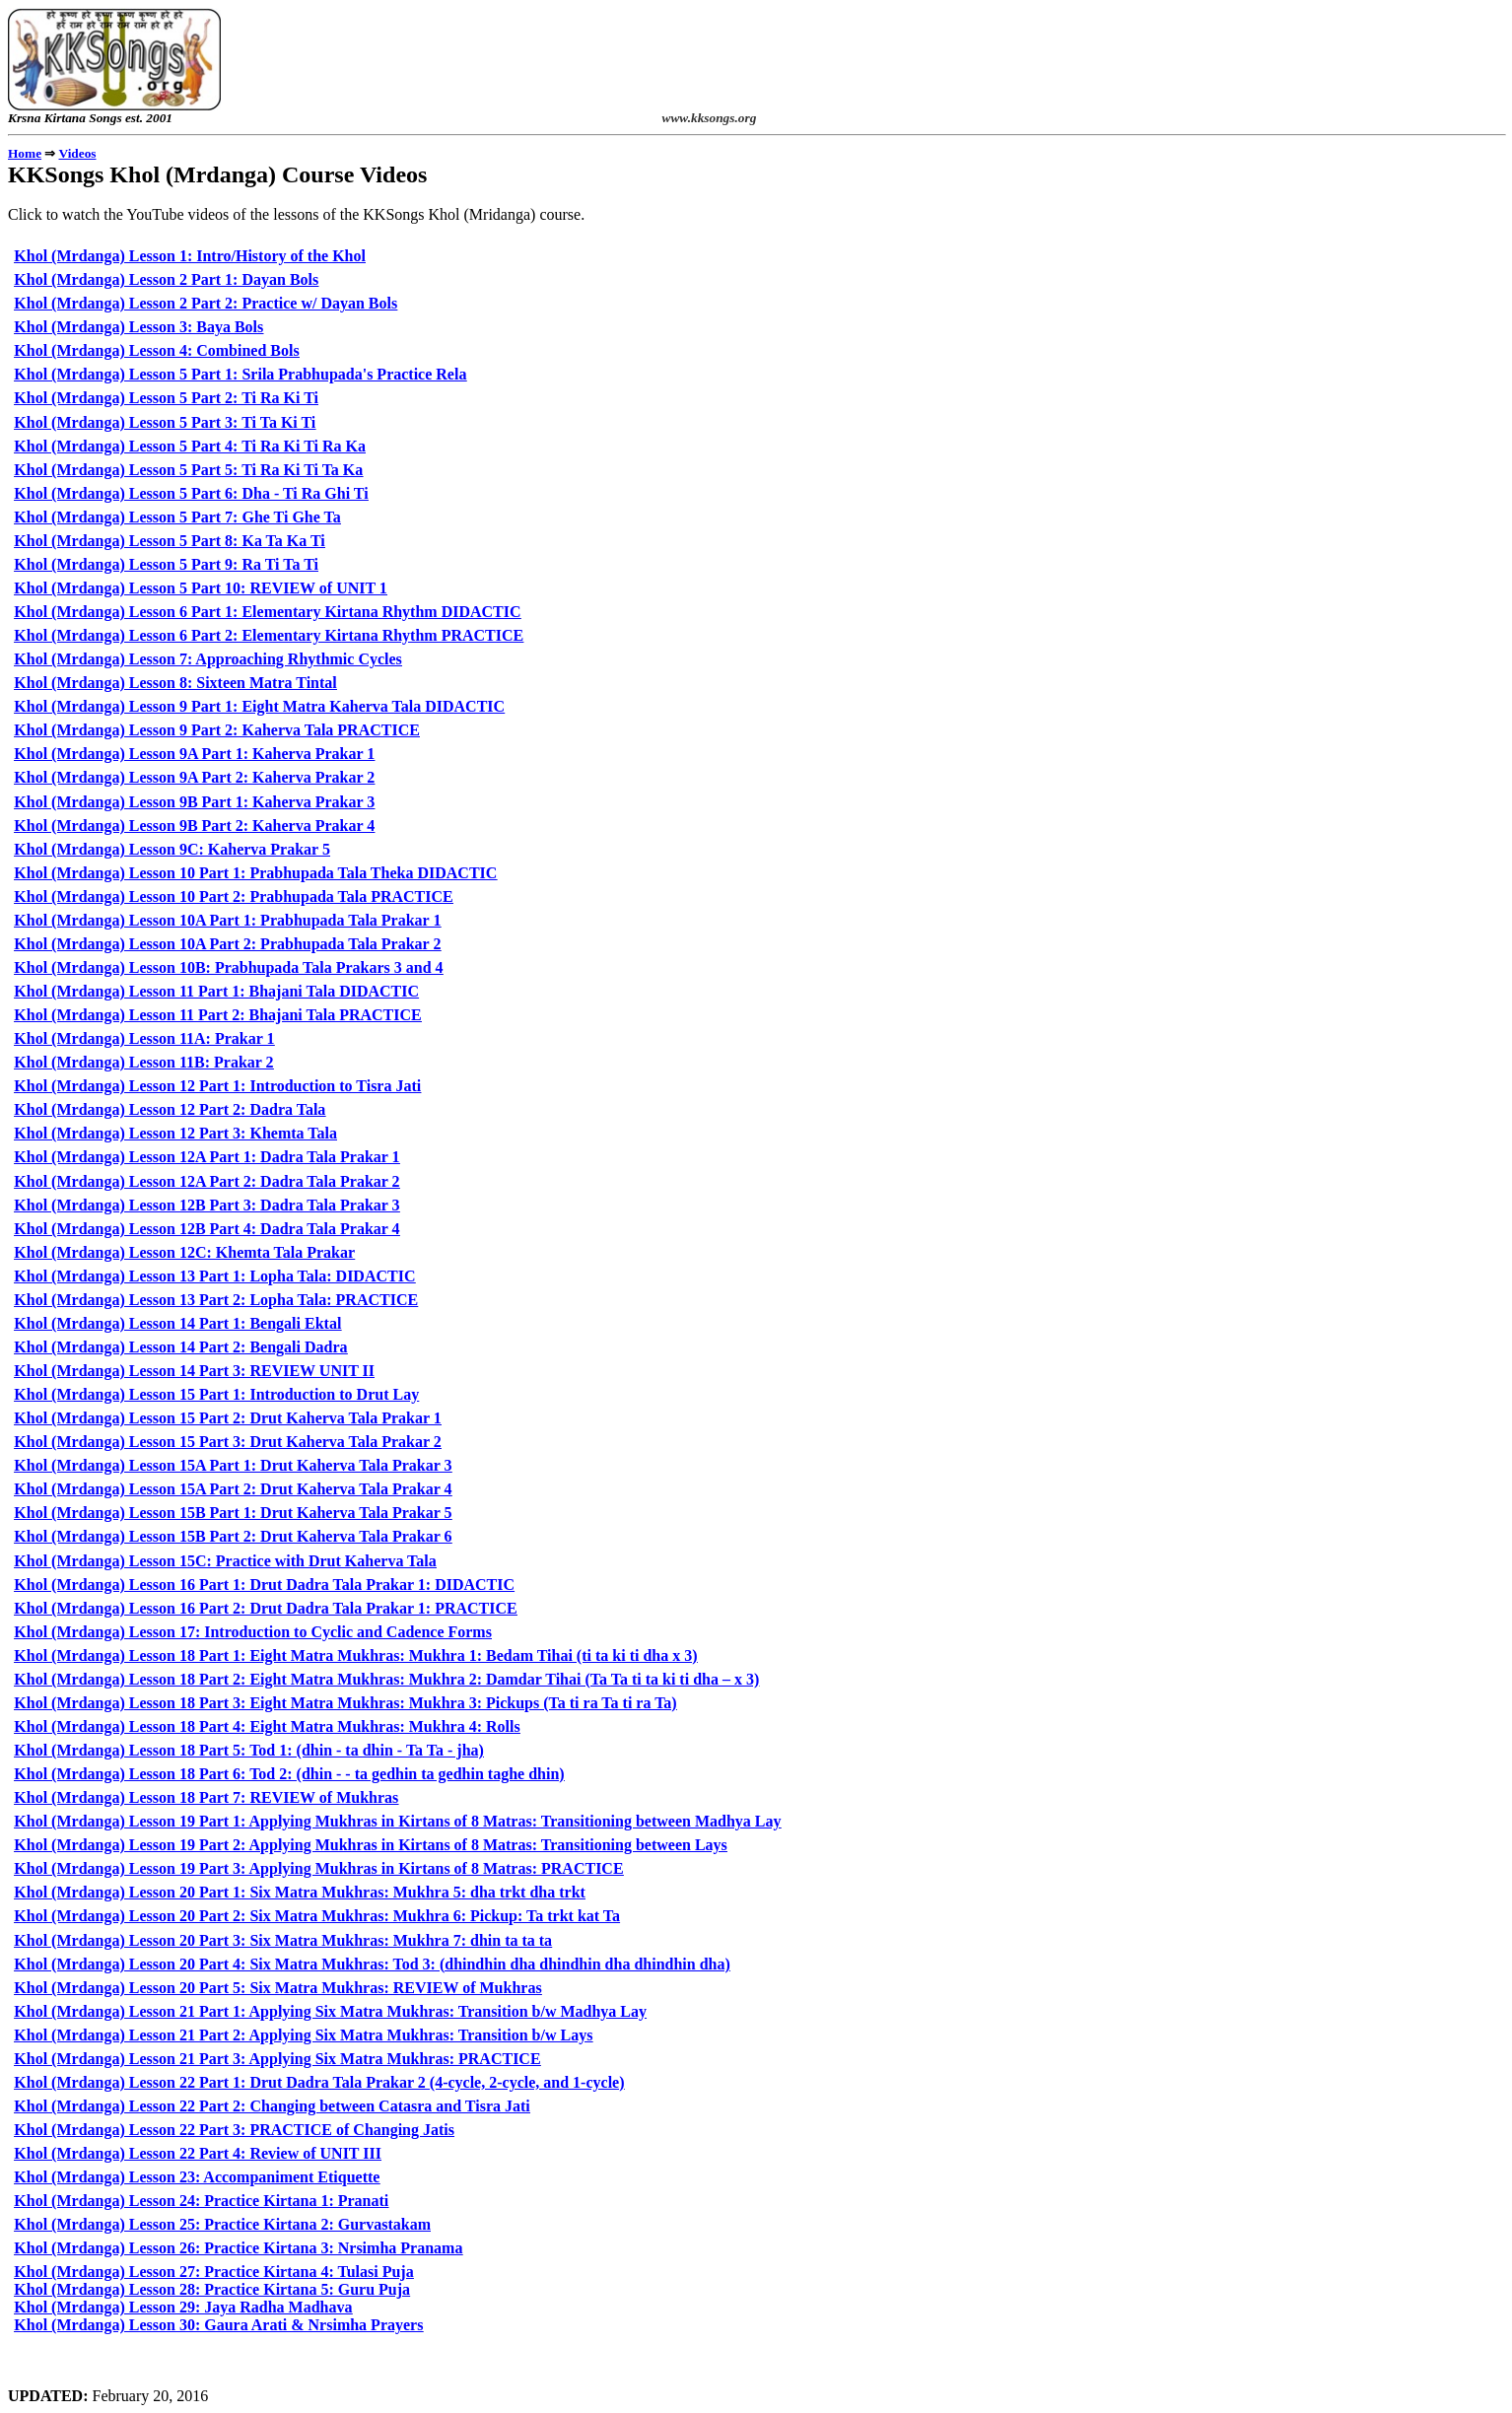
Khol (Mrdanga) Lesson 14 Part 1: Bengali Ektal (177, 1323)
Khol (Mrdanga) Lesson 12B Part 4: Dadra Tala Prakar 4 (206, 1228)
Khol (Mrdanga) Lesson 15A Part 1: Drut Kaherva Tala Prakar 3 (232, 1465)
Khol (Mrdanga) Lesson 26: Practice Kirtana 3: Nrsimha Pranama (238, 2248)
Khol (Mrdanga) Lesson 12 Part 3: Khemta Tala (175, 1133)
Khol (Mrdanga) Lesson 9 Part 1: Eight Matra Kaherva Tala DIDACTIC (259, 706)
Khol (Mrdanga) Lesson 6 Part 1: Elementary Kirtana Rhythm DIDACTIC (267, 611)
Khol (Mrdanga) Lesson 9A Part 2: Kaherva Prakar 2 (194, 777)
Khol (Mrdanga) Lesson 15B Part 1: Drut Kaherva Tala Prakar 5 (232, 1512)
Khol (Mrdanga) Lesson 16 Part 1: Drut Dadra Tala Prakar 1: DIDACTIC (264, 1584)
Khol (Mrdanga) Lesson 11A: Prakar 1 (144, 1038)
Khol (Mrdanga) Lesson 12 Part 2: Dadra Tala (169, 1109)
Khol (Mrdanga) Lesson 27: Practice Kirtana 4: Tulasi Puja (213, 2271)
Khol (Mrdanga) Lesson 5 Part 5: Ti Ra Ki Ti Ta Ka (188, 469)
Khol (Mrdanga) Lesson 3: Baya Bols (138, 326)
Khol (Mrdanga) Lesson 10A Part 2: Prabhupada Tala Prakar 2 (227, 943)
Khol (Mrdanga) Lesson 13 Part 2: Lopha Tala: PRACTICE (216, 1299)
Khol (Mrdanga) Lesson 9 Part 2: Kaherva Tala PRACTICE (217, 730)
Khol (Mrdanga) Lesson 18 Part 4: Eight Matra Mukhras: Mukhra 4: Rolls (266, 1726)
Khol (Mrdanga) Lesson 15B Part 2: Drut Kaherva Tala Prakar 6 (232, 1536)
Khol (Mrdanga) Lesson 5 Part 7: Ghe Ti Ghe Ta (177, 517)
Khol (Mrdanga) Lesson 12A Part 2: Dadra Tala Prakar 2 (206, 1181)
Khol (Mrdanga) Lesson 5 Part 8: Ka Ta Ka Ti (169, 540)
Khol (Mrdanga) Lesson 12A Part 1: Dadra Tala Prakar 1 (206, 1156)
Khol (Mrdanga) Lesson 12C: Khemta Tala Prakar (184, 1252)
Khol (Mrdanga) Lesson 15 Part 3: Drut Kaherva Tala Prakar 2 (227, 1441)
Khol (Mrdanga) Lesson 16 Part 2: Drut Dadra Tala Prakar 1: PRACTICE (265, 1608)
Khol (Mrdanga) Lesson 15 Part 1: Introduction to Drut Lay (216, 1394)
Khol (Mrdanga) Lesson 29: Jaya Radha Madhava (183, 2307)
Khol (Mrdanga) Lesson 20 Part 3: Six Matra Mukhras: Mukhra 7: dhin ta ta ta (283, 1940)
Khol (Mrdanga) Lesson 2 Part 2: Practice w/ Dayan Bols (205, 303)
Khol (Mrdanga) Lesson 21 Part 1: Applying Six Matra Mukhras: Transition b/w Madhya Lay (330, 2011)
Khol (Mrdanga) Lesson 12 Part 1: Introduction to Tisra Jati (217, 1085)
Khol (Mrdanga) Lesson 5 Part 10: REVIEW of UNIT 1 (200, 588)
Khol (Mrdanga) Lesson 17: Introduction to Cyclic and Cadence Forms (253, 1631)
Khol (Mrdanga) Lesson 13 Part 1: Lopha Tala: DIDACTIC (214, 1276)
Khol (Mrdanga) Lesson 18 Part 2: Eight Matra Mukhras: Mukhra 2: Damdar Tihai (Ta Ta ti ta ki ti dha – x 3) (386, 1679)
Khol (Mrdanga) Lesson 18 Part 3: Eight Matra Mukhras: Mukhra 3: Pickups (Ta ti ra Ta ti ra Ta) (345, 1702)
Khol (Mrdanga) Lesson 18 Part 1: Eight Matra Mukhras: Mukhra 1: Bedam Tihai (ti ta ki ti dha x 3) (355, 1655)
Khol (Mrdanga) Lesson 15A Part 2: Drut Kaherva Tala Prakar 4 (232, 1489)
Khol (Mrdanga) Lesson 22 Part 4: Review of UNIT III (197, 2153)
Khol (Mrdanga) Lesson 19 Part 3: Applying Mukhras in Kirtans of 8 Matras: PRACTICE (318, 1868)
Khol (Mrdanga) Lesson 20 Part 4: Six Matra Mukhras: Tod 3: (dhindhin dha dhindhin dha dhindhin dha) (371, 1964)
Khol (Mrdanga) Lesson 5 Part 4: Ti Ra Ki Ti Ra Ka (190, 446)
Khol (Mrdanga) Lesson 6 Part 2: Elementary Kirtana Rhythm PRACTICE (268, 635)
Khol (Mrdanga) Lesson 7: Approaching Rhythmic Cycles (208, 659)
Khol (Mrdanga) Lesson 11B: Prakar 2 (143, 1062)
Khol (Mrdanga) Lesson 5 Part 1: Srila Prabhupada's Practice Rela (240, 374)
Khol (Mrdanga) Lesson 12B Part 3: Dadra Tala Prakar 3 (206, 1205)
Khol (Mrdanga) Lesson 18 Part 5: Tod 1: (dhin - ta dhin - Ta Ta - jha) (249, 1750)
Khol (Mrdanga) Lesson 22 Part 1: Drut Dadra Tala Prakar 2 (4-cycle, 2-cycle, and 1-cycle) (319, 2082)
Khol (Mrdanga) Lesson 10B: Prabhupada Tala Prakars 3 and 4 (228, 967)
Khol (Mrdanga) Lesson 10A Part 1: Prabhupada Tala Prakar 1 (227, 920)
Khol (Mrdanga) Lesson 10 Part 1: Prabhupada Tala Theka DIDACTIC (255, 872)
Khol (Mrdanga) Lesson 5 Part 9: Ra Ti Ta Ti (166, 564)
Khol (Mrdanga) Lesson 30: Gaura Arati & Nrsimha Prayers (218, 2324)
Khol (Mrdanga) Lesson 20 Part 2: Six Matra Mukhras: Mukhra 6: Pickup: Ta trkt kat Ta (317, 1915)
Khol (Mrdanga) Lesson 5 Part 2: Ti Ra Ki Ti (166, 397)
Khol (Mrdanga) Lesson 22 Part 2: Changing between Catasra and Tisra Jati (271, 2106)
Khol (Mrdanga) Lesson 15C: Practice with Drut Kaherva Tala (225, 1560)
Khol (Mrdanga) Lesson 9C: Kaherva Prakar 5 (172, 849)
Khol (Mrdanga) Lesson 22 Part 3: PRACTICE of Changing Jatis (234, 2129)
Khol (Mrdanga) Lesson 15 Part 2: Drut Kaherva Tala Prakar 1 (227, 1418)
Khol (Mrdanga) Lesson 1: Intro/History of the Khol (190, 255)
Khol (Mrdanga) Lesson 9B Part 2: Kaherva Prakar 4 (194, 825)
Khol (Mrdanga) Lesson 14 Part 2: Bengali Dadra (180, 1347)
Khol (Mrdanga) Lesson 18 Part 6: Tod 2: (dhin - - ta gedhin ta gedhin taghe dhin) (289, 1773)
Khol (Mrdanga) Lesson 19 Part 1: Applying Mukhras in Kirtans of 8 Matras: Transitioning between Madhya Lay (397, 1821)
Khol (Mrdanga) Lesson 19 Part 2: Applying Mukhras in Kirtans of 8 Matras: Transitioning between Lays (370, 1844)
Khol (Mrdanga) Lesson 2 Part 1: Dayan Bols (166, 279)
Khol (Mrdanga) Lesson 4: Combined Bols (156, 350)
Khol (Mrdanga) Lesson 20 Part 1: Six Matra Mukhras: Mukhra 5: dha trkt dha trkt (299, 1892)
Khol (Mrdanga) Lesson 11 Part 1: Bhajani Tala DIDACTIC (216, 991)
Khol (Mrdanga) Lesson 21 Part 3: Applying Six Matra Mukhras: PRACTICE (277, 2058)
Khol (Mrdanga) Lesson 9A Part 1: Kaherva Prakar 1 (194, 753)
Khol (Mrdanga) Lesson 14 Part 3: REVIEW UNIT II (194, 1370)
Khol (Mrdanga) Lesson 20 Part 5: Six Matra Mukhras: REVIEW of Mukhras (277, 1987)
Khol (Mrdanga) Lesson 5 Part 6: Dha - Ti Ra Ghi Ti (191, 493)
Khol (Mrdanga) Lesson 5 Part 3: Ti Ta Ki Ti (164, 422)
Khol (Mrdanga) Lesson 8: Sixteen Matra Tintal (175, 682)
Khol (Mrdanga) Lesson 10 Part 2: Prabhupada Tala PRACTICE (233, 896)
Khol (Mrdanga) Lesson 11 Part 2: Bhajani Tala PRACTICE (217, 1014)
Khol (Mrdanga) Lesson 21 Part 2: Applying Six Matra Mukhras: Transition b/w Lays (303, 2035)
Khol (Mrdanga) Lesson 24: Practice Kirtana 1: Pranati (201, 2200)
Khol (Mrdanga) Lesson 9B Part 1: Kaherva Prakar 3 (194, 801)
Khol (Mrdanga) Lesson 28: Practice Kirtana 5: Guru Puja (212, 2289)
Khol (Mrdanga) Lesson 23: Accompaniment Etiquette (196, 2177)
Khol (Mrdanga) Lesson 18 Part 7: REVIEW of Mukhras (206, 1797)
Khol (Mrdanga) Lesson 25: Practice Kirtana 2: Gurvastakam (222, 2224)
